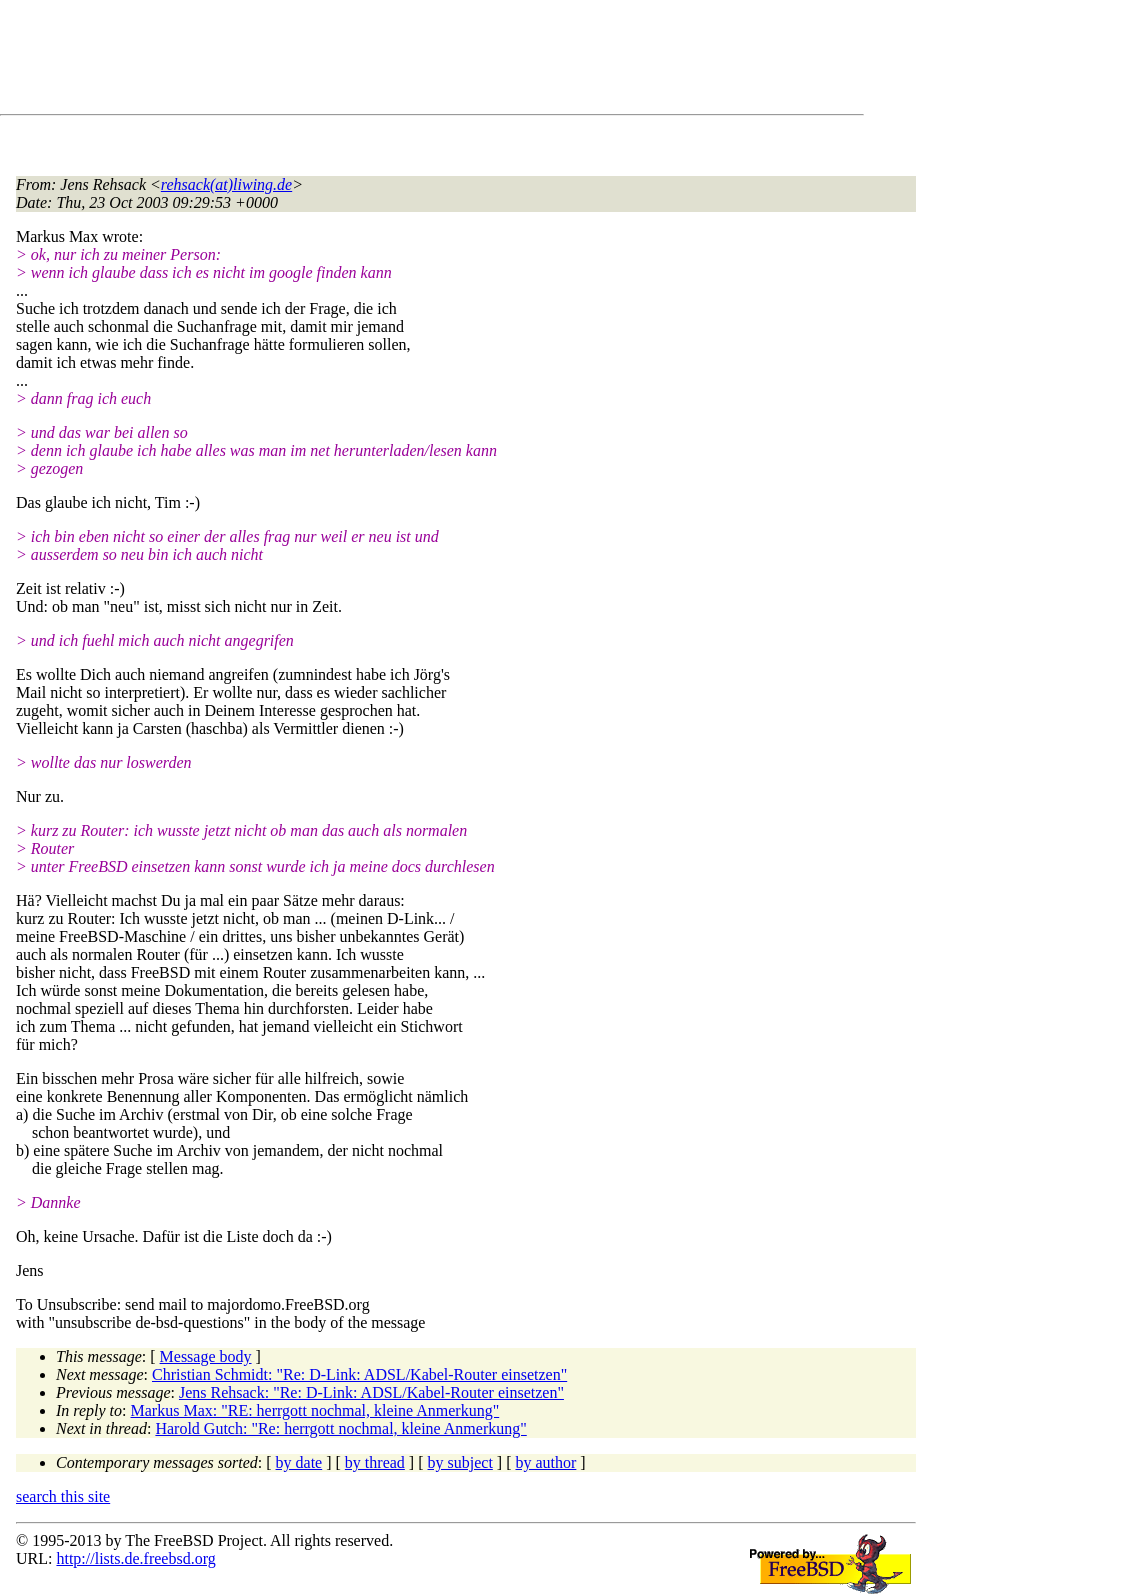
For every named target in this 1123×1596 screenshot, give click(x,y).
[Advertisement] (380, 61)
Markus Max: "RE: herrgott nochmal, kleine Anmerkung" (315, 1410)
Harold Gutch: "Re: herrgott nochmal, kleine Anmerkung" (340, 1428)
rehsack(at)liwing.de (226, 184)
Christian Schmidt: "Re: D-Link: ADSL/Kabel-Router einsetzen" (359, 1374)
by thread (375, 1462)
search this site (63, 1496)
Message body (206, 1356)
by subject (460, 1462)
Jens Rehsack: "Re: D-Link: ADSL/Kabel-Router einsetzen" (371, 1392)
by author (545, 1462)
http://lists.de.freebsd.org (135, 1558)
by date (299, 1462)
